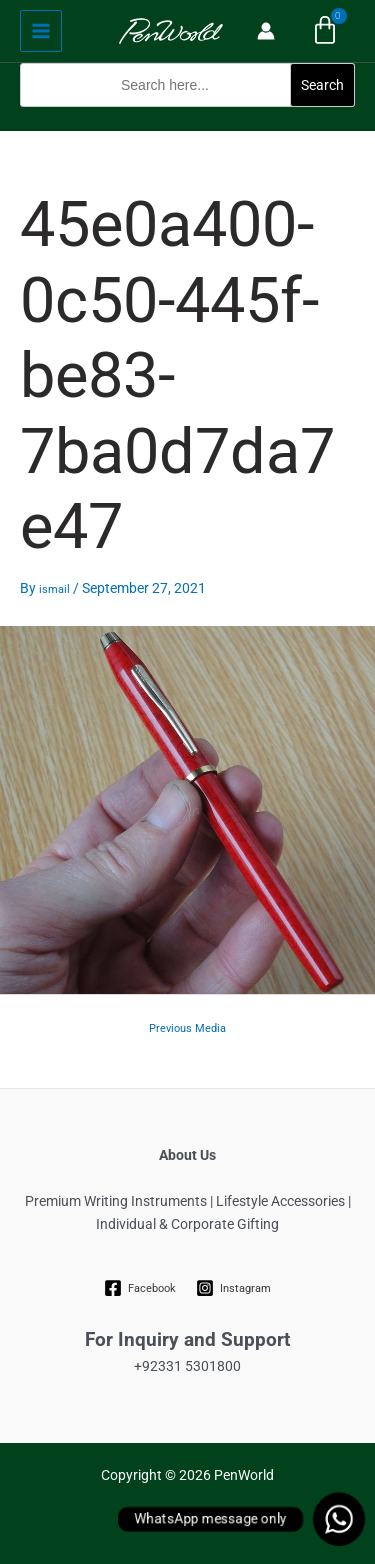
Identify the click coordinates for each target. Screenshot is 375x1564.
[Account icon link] (266, 31)
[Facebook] (139, 1288)
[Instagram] (234, 1288)
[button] (187, 119)
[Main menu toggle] (41, 31)
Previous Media (187, 1028)
